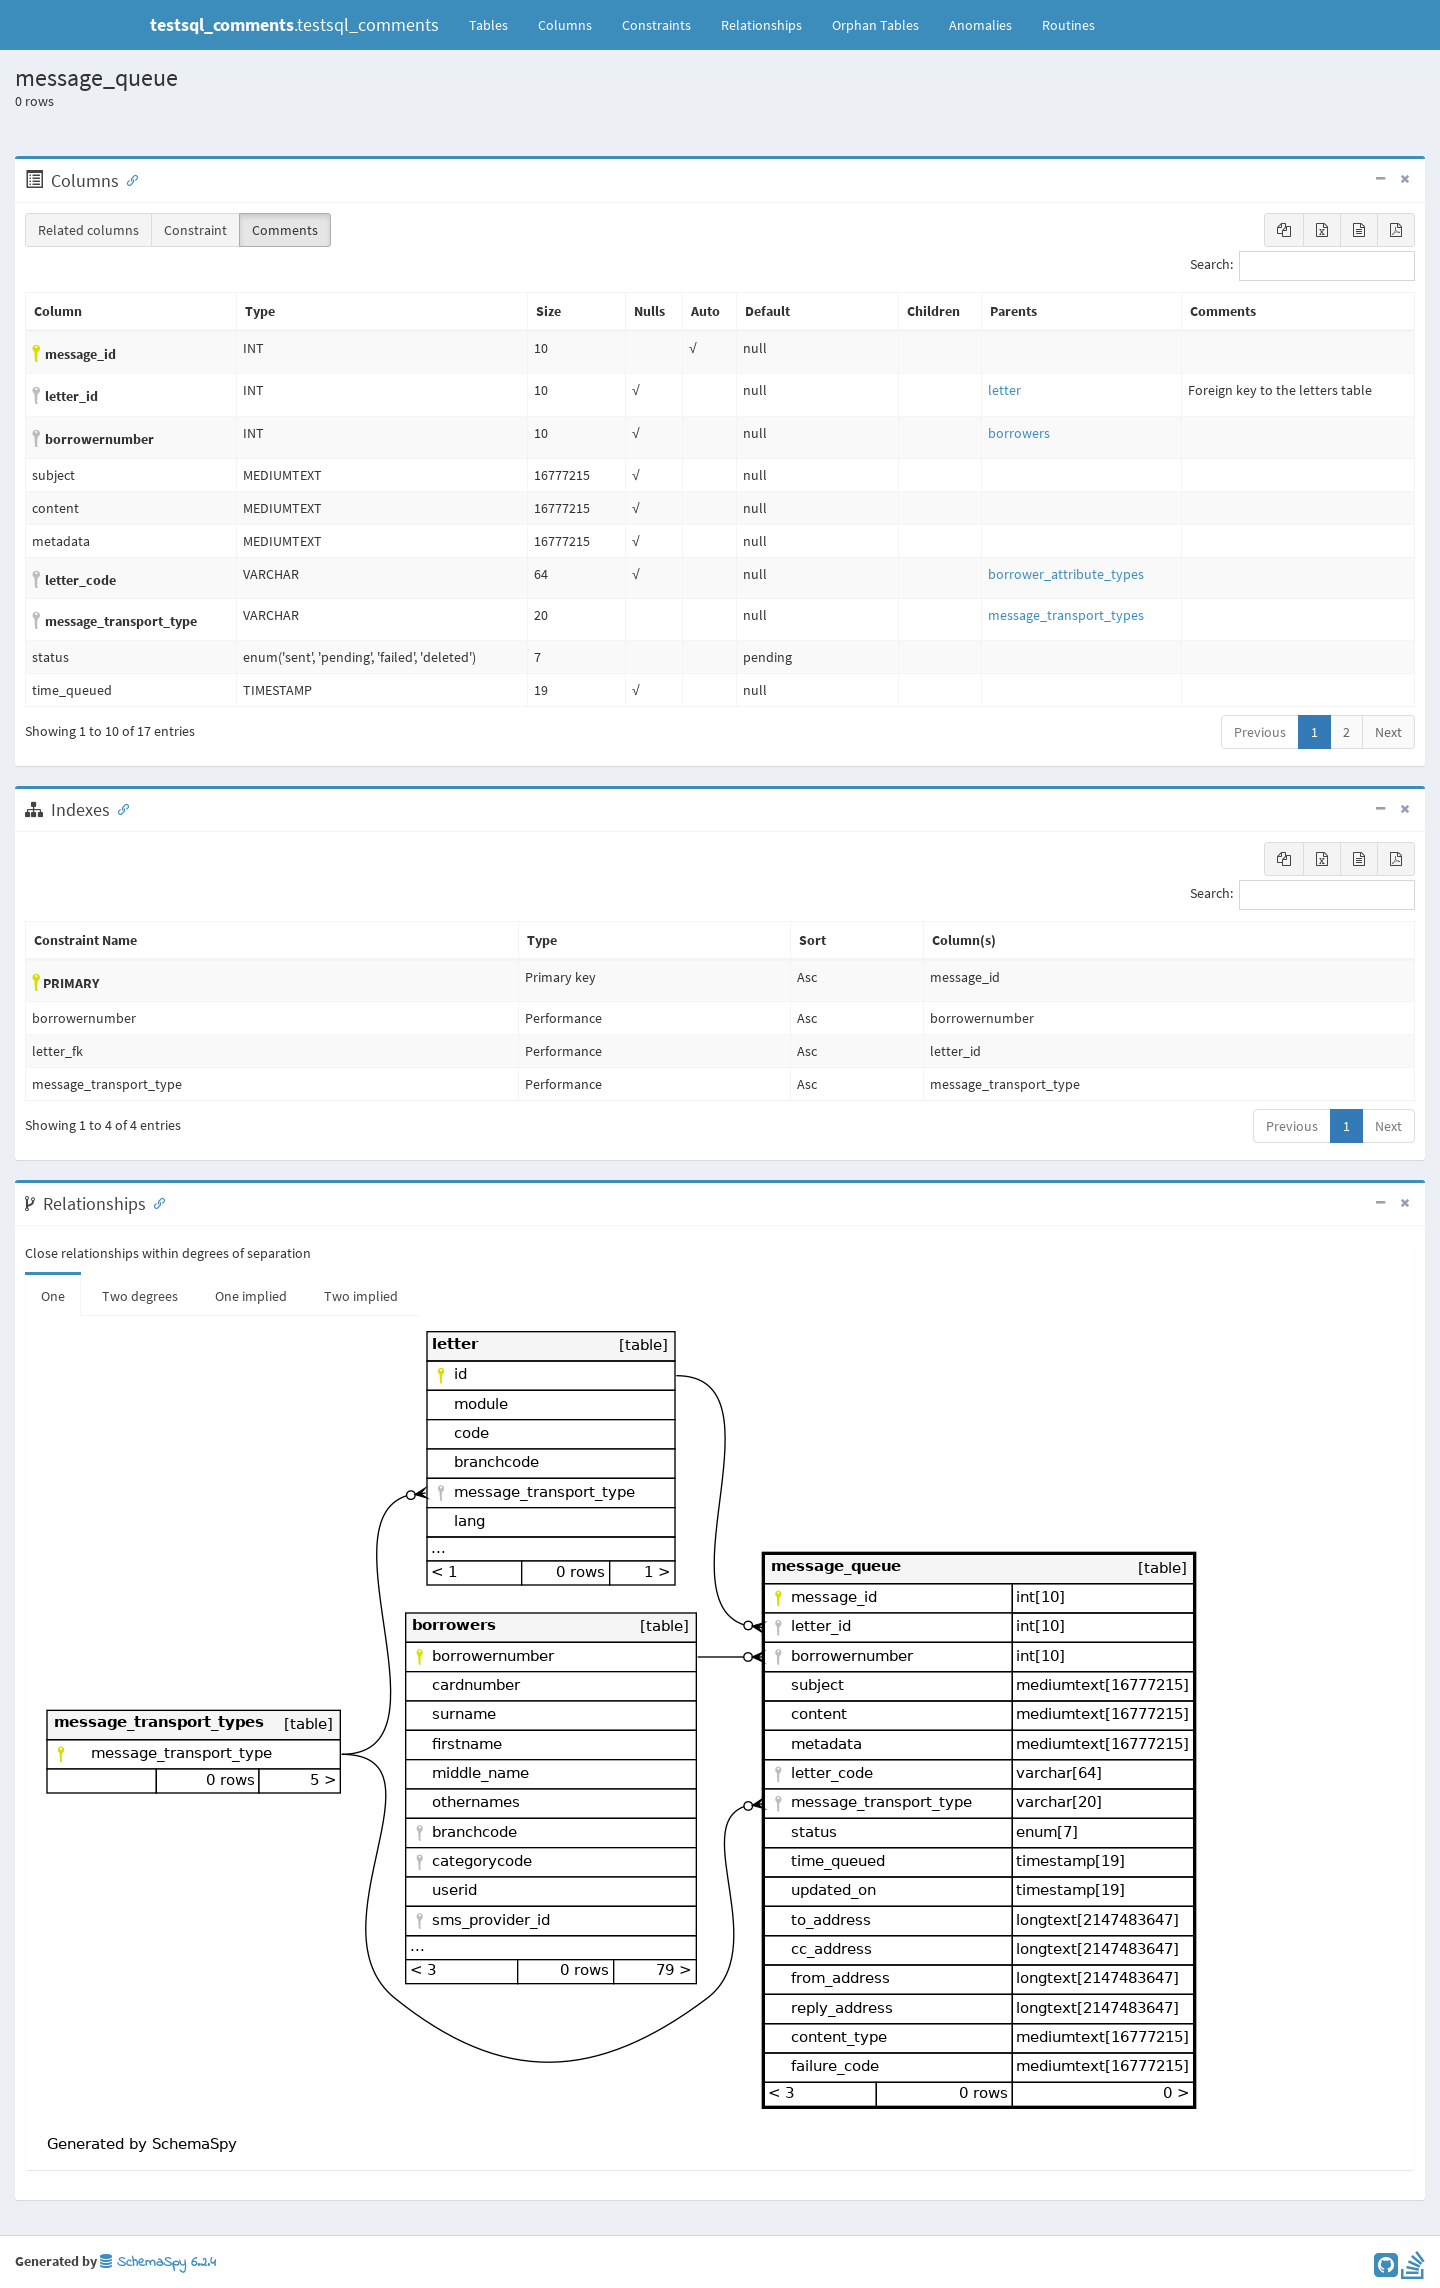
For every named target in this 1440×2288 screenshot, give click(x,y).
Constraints (656, 25)
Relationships (761, 25)
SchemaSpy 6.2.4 (158, 2262)
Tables (496, 24)
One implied (251, 1296)
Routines (1068, 25)
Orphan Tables (875, 25)
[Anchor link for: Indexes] (119, 808)
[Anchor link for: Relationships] (155, 1202)
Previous (1260, 732)
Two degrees (140, 1296)
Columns (565, 25)
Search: (1302, 266)
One (53, 1296)
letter (1004, 390)
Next (1388, 732)
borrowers (1019, 433)
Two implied (361, 1296)
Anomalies (980, 25)
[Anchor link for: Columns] (128, 179)
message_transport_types (1066, 615)
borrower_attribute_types (1066, 574)
